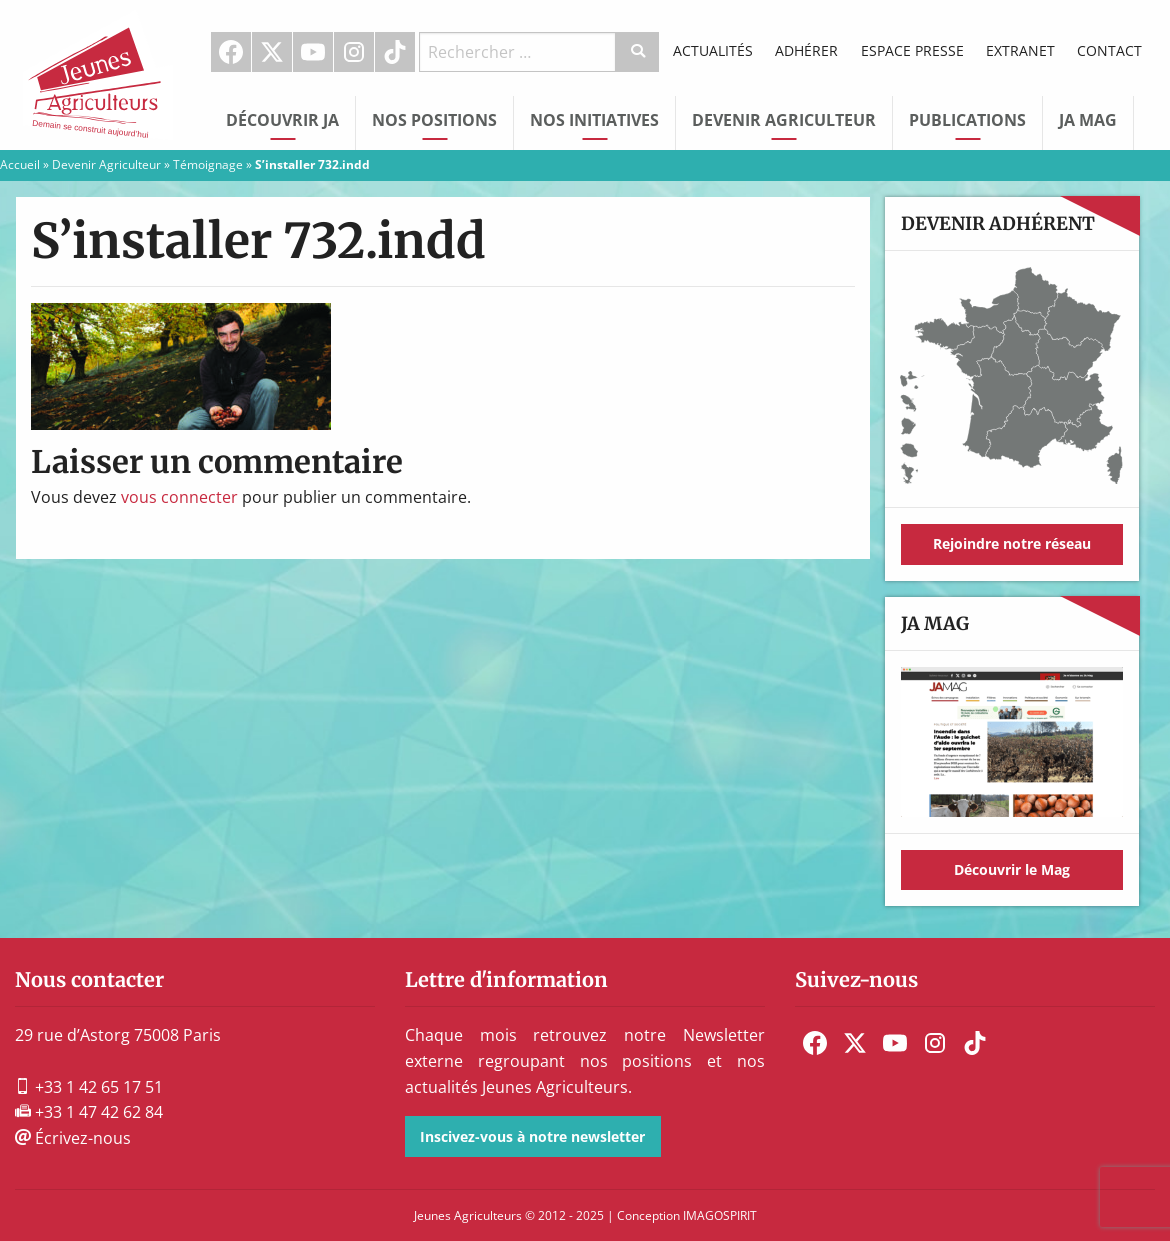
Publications (967, 120)
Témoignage (208, 164)
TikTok (395, 52)
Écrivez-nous (73, 1138)
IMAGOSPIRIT (720, 1215)
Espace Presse (912, 50)
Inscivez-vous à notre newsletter (532, 1136)
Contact (1109, 50)
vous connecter (179, 497)
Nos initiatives (594, 120)
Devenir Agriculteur (784, 120)
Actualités (713, 50)
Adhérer (806, 50)
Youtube (313, 52)
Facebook (231, 52)
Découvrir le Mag (1012, 869)
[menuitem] (231, 52)
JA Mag (1088, 120)
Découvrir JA (282, 120)
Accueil (20, 164)
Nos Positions (434, 120)
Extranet (1020, 50)
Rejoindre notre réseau (1012, 543)
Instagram (354, 52)
